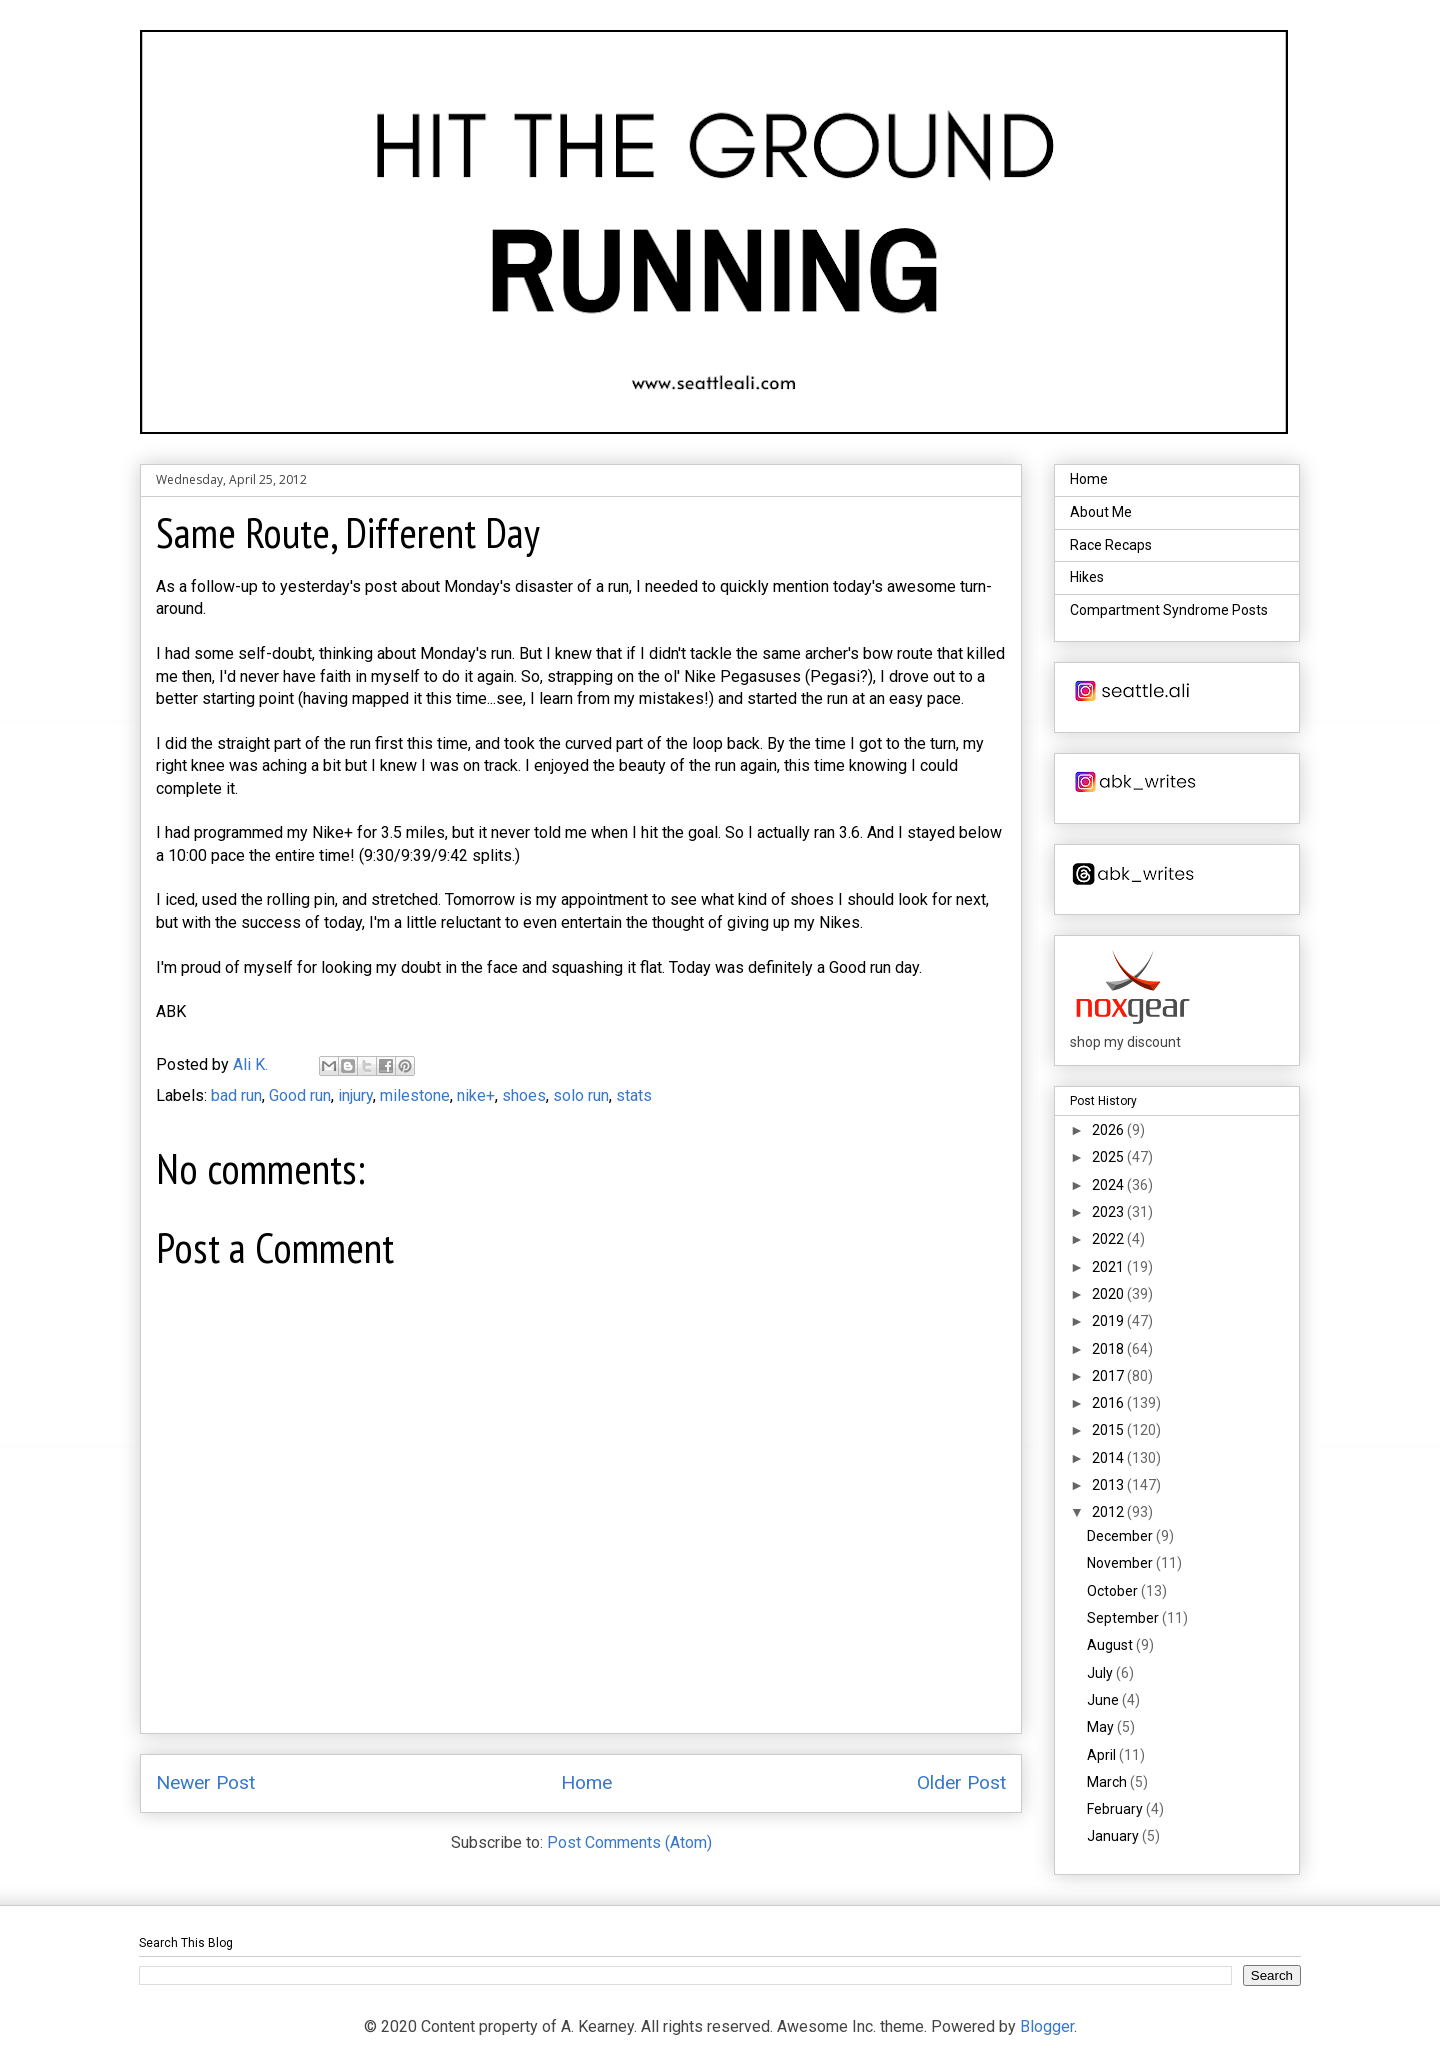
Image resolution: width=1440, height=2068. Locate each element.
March (1108, 1782)
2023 (1109, 1212)
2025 (1109, 1157)
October (1114, 1591)
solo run (581, 1095)
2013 (1109, 1485)
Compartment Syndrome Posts (1169, 610)
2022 (1109, 1239)
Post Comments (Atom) (629, 1842)
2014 (1109, 1458)
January (1114, 1836)
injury (355, 1095)
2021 (1109, 1267)
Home (586, 1782)
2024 (1109, 1185)
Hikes (1087, 577)
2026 (1109, 1130)
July (1101, 1673)
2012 (1109, 1512)
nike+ (476, 1095)
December (1121, 1536)
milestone (415, 1095)
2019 (1109, 1321)
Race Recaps (1111, 545)
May (1102, 1727)
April (1103, 1755)
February (1116, 1809)
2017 (1109, 1376)
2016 (1109, 1403)
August (1111, 1645)
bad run (236, 1095)
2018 (1109, 1349)
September (1124, 1618)
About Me (1101, 512)
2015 (1109, 1430)
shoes (524, 1095)
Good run (300, 1095)
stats (634, 1095)
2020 (1109, 1294)
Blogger (1047, 2026)
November (1121, 1563)
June (1104, 1700)
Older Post (961, 1782)
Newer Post (205, 1782)
